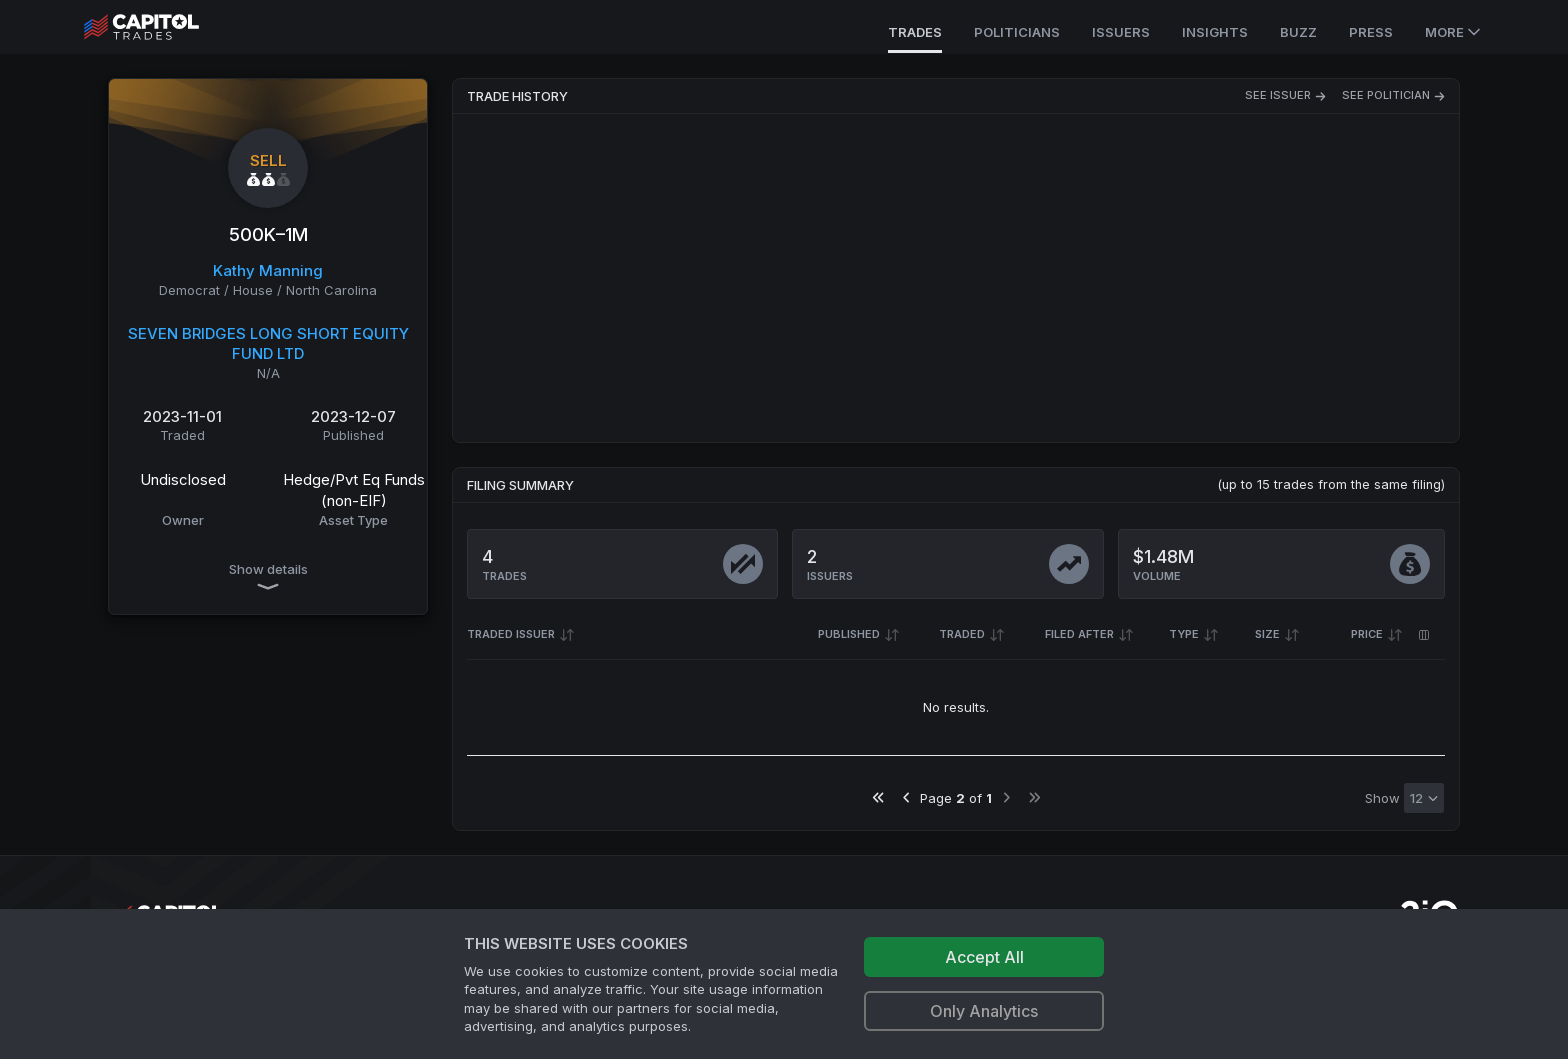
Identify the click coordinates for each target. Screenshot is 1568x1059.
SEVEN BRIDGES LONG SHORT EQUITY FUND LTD (268, 344)
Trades (915, 32)
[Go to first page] (878, 797)
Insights (1215, 32)
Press (1371, 32)
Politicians (1017, 32)
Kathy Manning (268, 270)
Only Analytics (984, 1011)
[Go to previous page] (906, 797)
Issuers (1121, 32)
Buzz (1298, 32)
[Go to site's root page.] (163, 27)
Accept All (984, 957)
